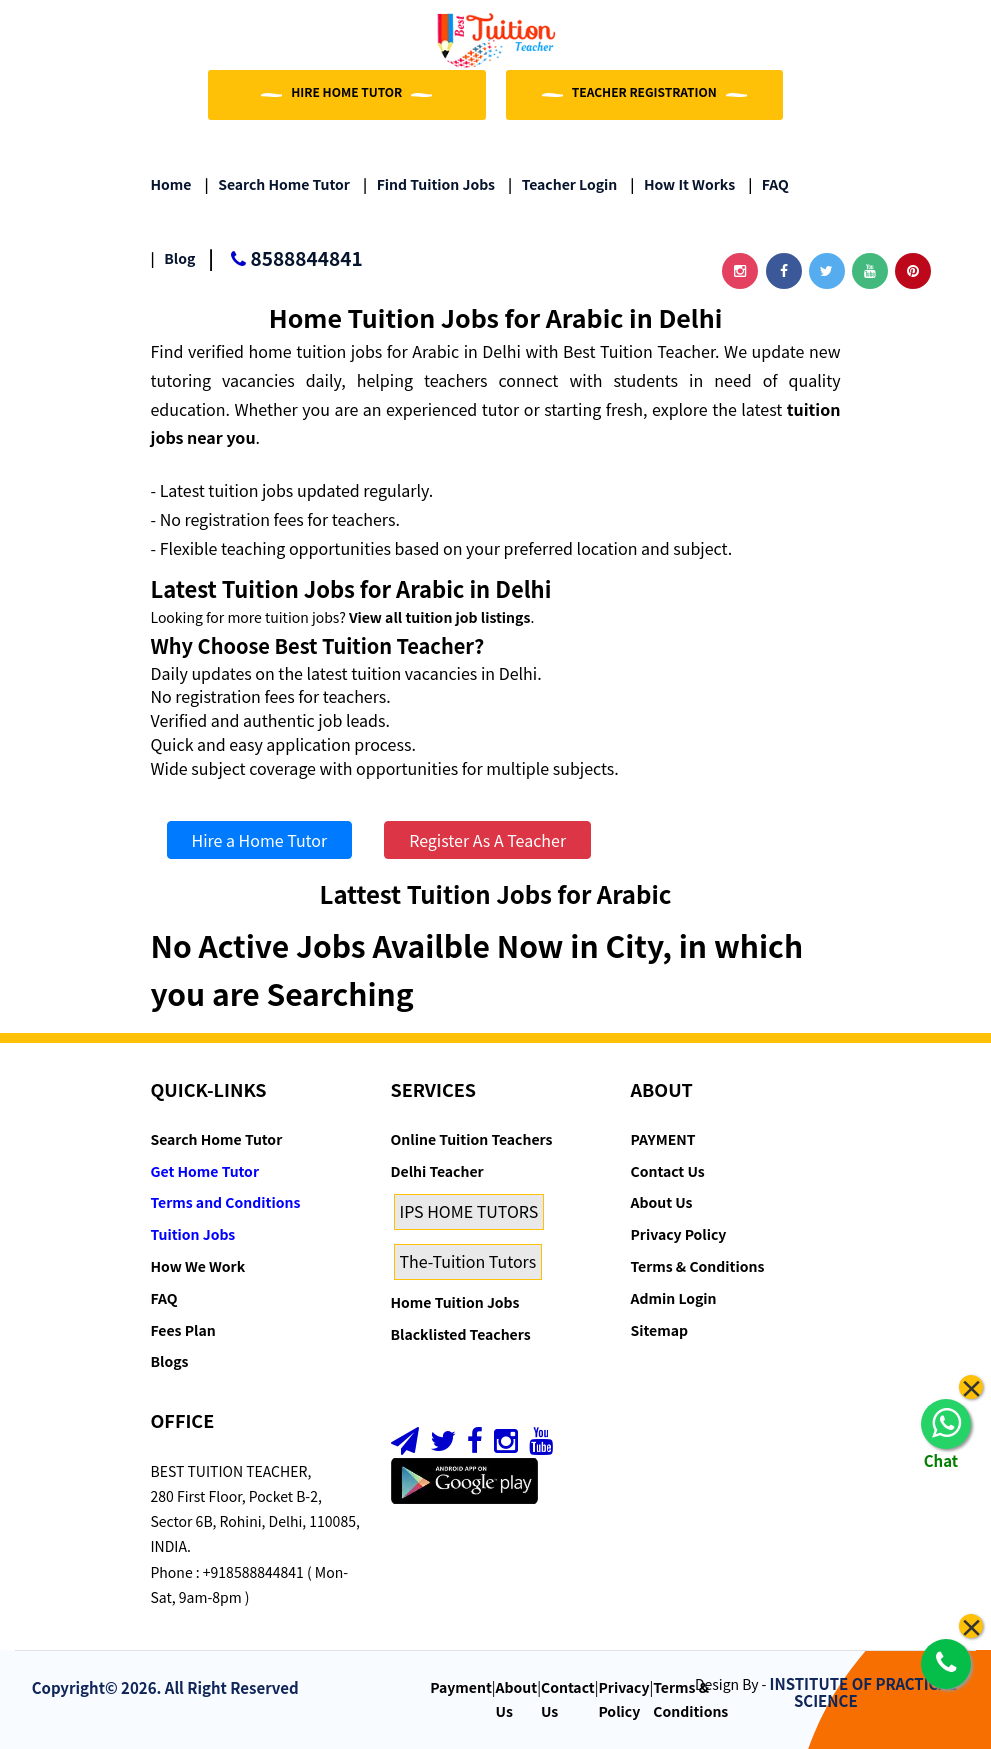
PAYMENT (663, 1139)
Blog (173, 258)
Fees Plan (183, 1330)
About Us (662, 1202)
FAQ (768, 184)
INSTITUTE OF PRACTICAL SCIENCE (863, 1692)
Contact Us (668, 1171)
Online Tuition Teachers (472, 1139)
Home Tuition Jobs (455, 1302)
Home (171, 184)
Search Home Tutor (277, 184)
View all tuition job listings (439, 617)
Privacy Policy (679, 1234)
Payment (461, 1687)
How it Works (682, 184)
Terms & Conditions (698, 1266)
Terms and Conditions (226, 1202)
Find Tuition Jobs (429, 184)
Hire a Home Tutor (260, 840)
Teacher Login (562, 184)
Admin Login (674, 1298)
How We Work (198, 1266)
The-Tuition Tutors (468, 1261)
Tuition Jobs (193, 1234)
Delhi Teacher (437, 1171)
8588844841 (285, 259)
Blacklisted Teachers (461, 1334)
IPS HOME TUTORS (469, 1211)
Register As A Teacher (487, 840)
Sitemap (659, 1330)
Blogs (170, 1361)
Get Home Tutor (205, 1171)
